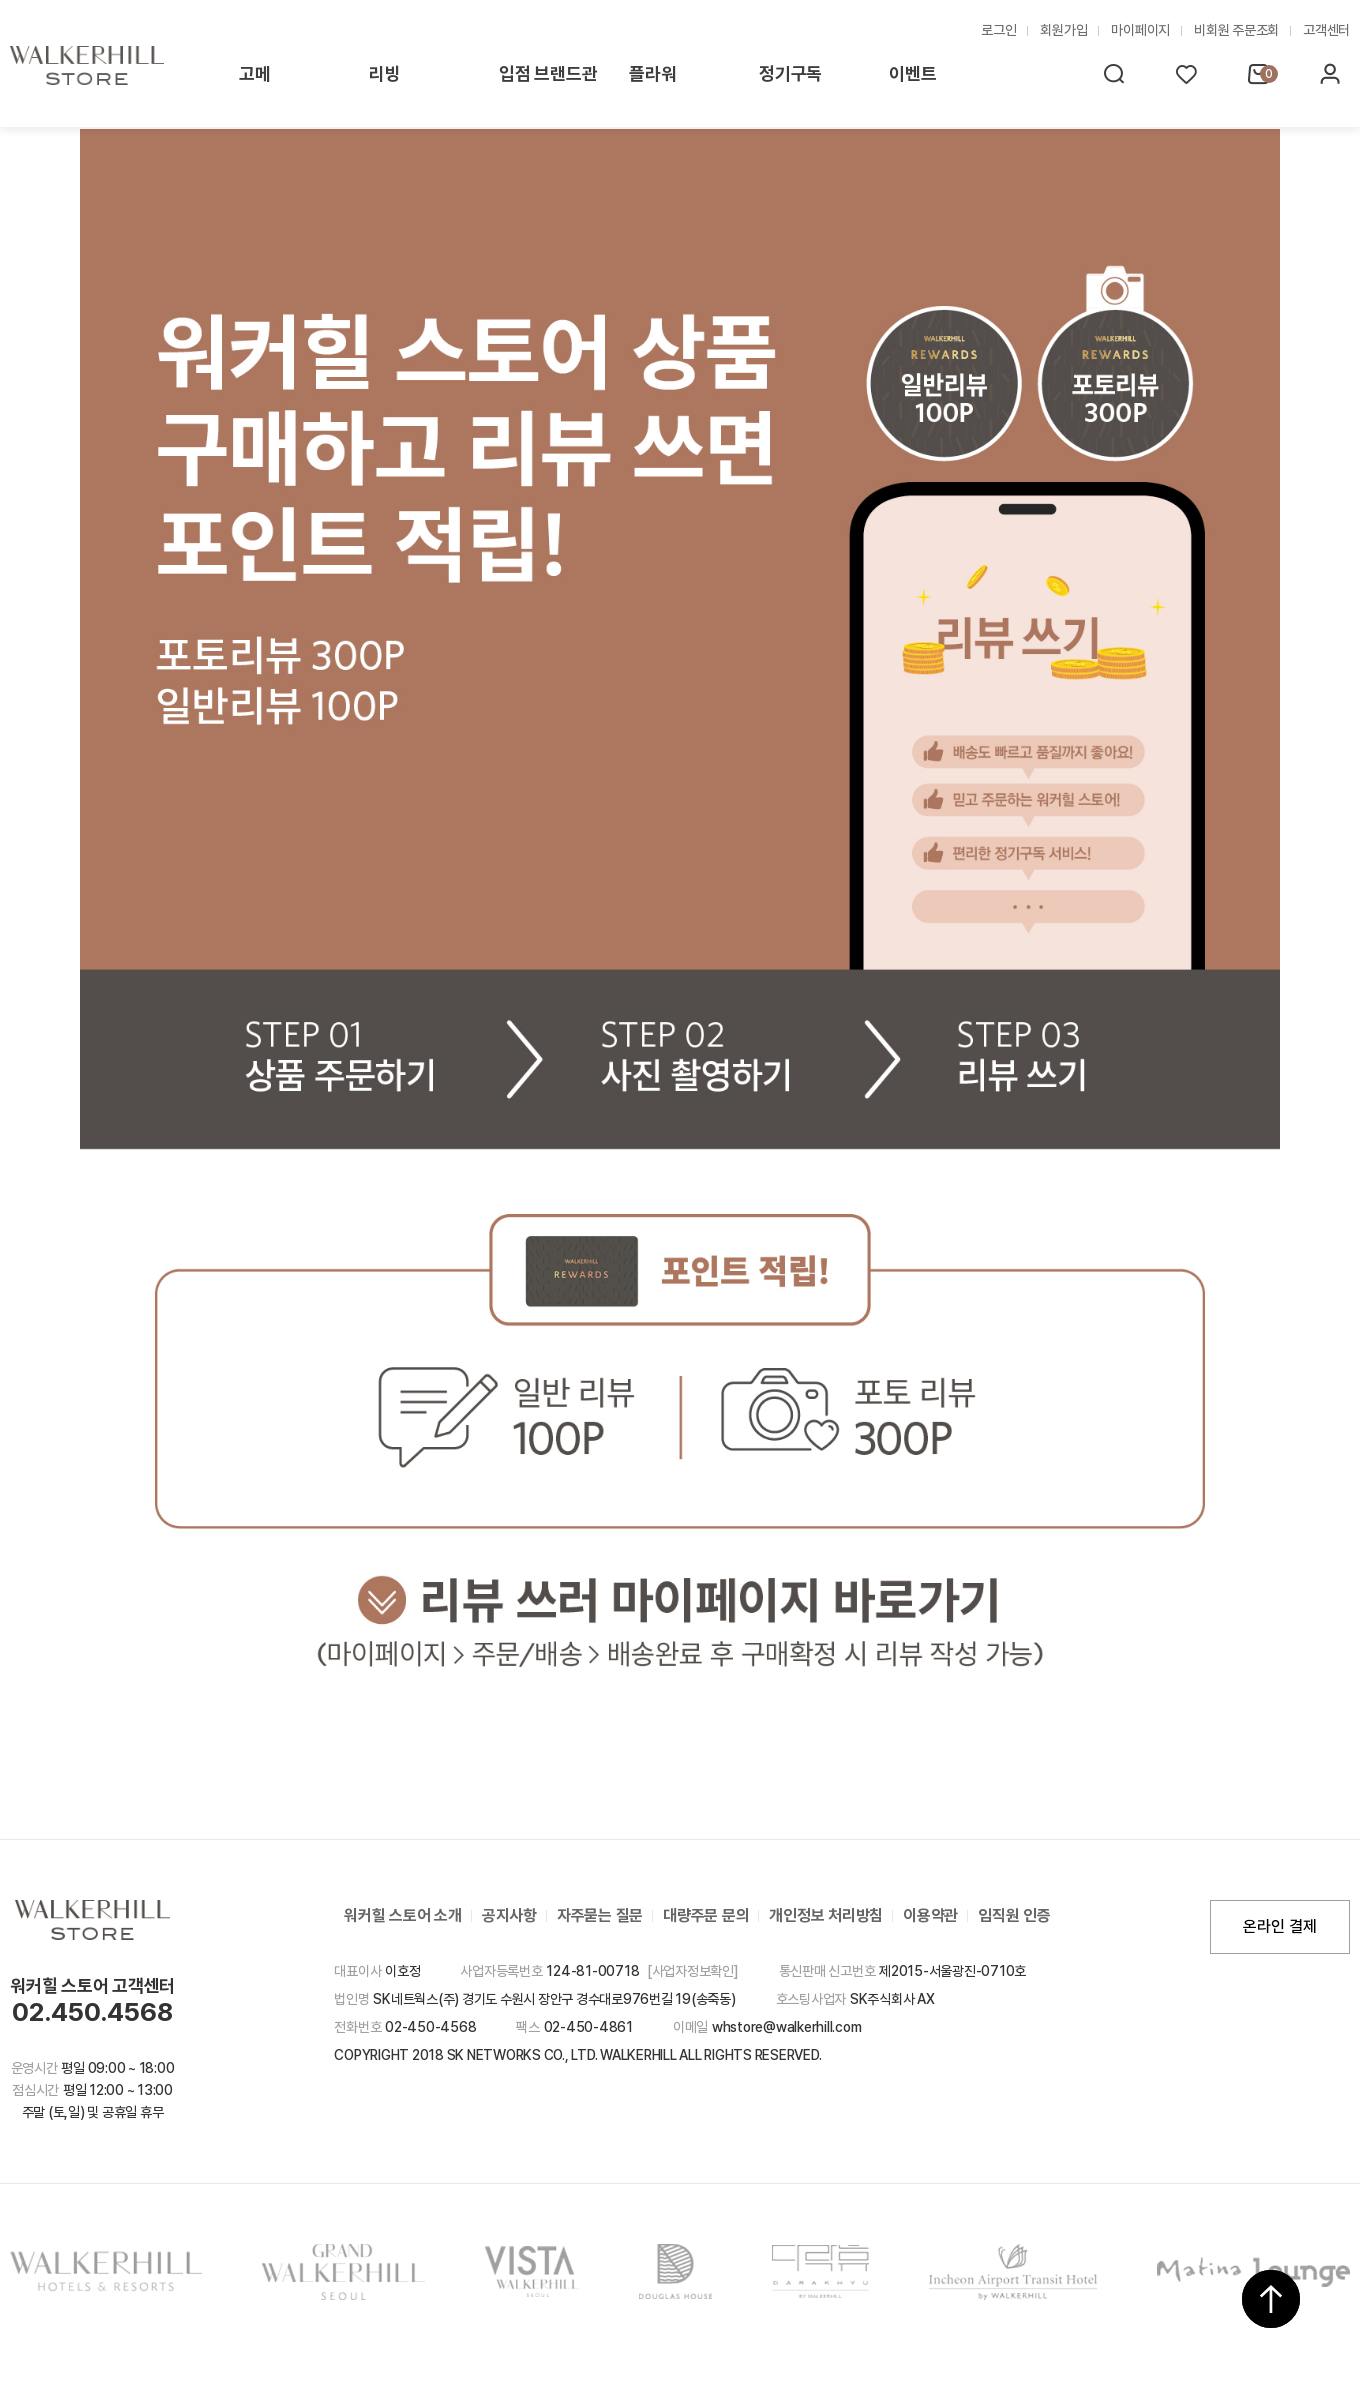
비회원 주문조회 (1236, 30)
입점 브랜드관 (548, 73)
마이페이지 (1140, 30)
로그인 (998, 30)
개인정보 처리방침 (826, 1915)
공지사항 (509, 1915)
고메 (255, 73)
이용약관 (930, 1915)
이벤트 (912, 73)
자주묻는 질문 (600, 1915)
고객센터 (1326, 30)
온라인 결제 (1280, 1926)
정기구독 (790, 73)
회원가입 (1063, 30)
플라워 (652, 73)
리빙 (385, 73)
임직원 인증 (1014, 1915)
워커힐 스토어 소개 (403, 1915)
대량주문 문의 (706, 1915)
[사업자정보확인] (693, 1971)
